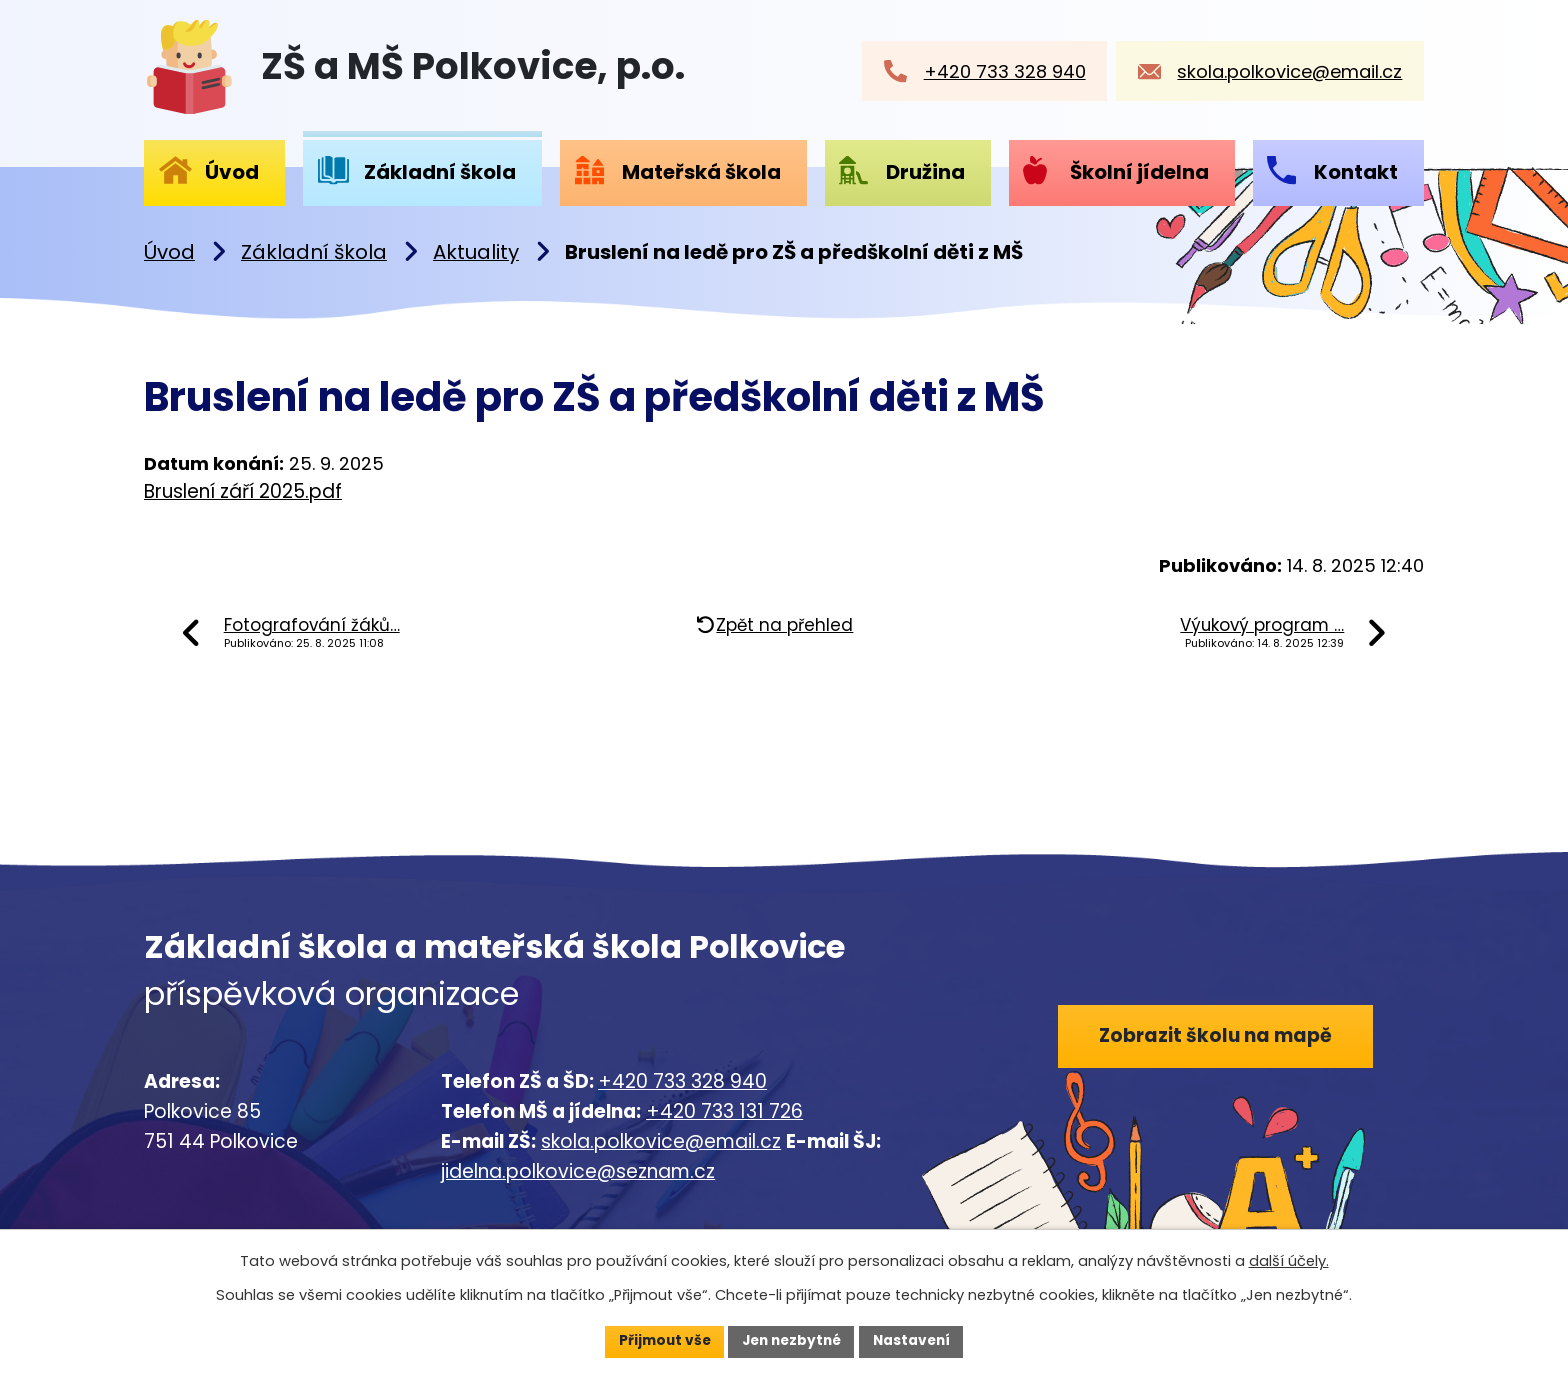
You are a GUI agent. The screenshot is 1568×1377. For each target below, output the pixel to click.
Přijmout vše (659, 1341)
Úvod (169, 252)
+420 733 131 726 (724, 1111)
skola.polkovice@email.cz (661, 1141)
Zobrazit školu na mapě (1217, 1036)
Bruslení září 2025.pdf (243, 491)
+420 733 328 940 (682, 1081)
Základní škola (314, 252)
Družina (925, 172)
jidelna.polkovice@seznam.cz (578, 1171)
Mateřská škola (701, 172)
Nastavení (916, 1341)
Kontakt (1356, 172)
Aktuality (476, 252)
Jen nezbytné (791, 1341)
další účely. (1289, 1261)
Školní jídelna (1139, 172)
